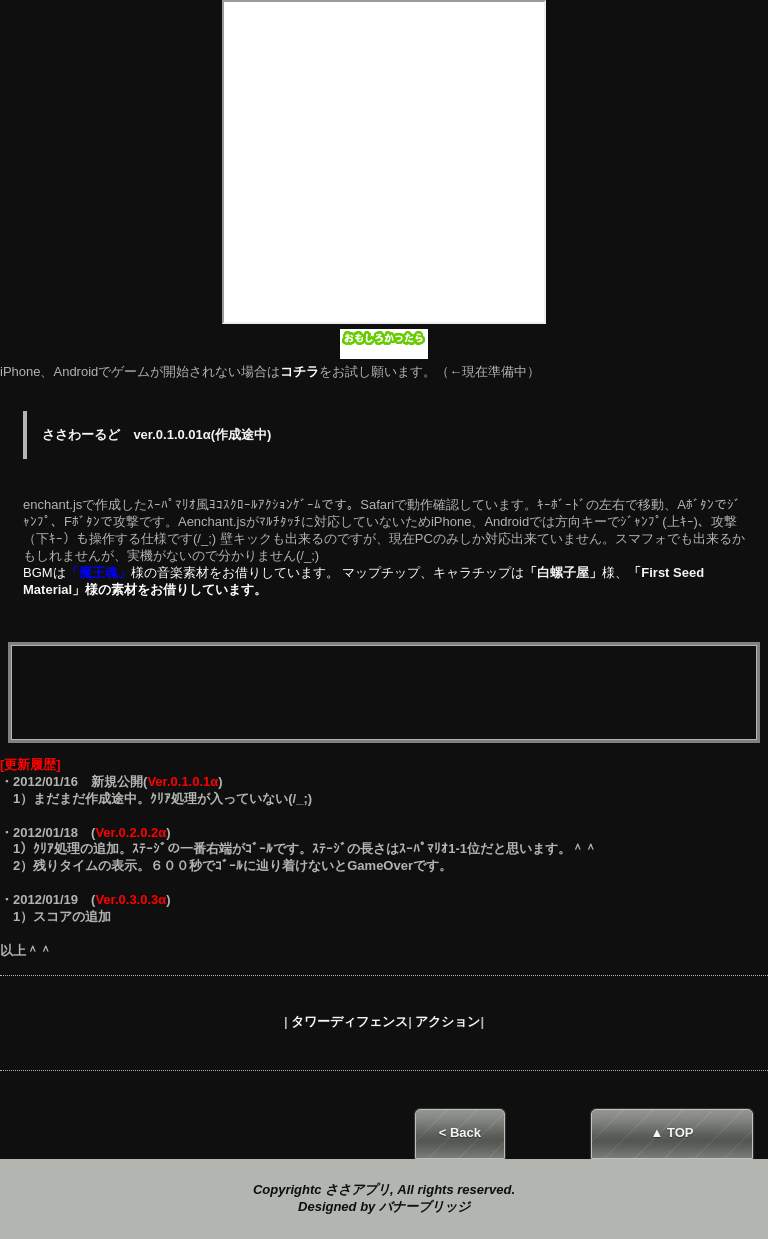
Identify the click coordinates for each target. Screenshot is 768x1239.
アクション (447, 1021)
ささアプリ (357, 1189)
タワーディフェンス (349, 1021)
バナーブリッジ (424, 1206)
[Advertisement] (384, 694)
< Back (460, 1132)
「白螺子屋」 (563, 572)
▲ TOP (672, 1132)
